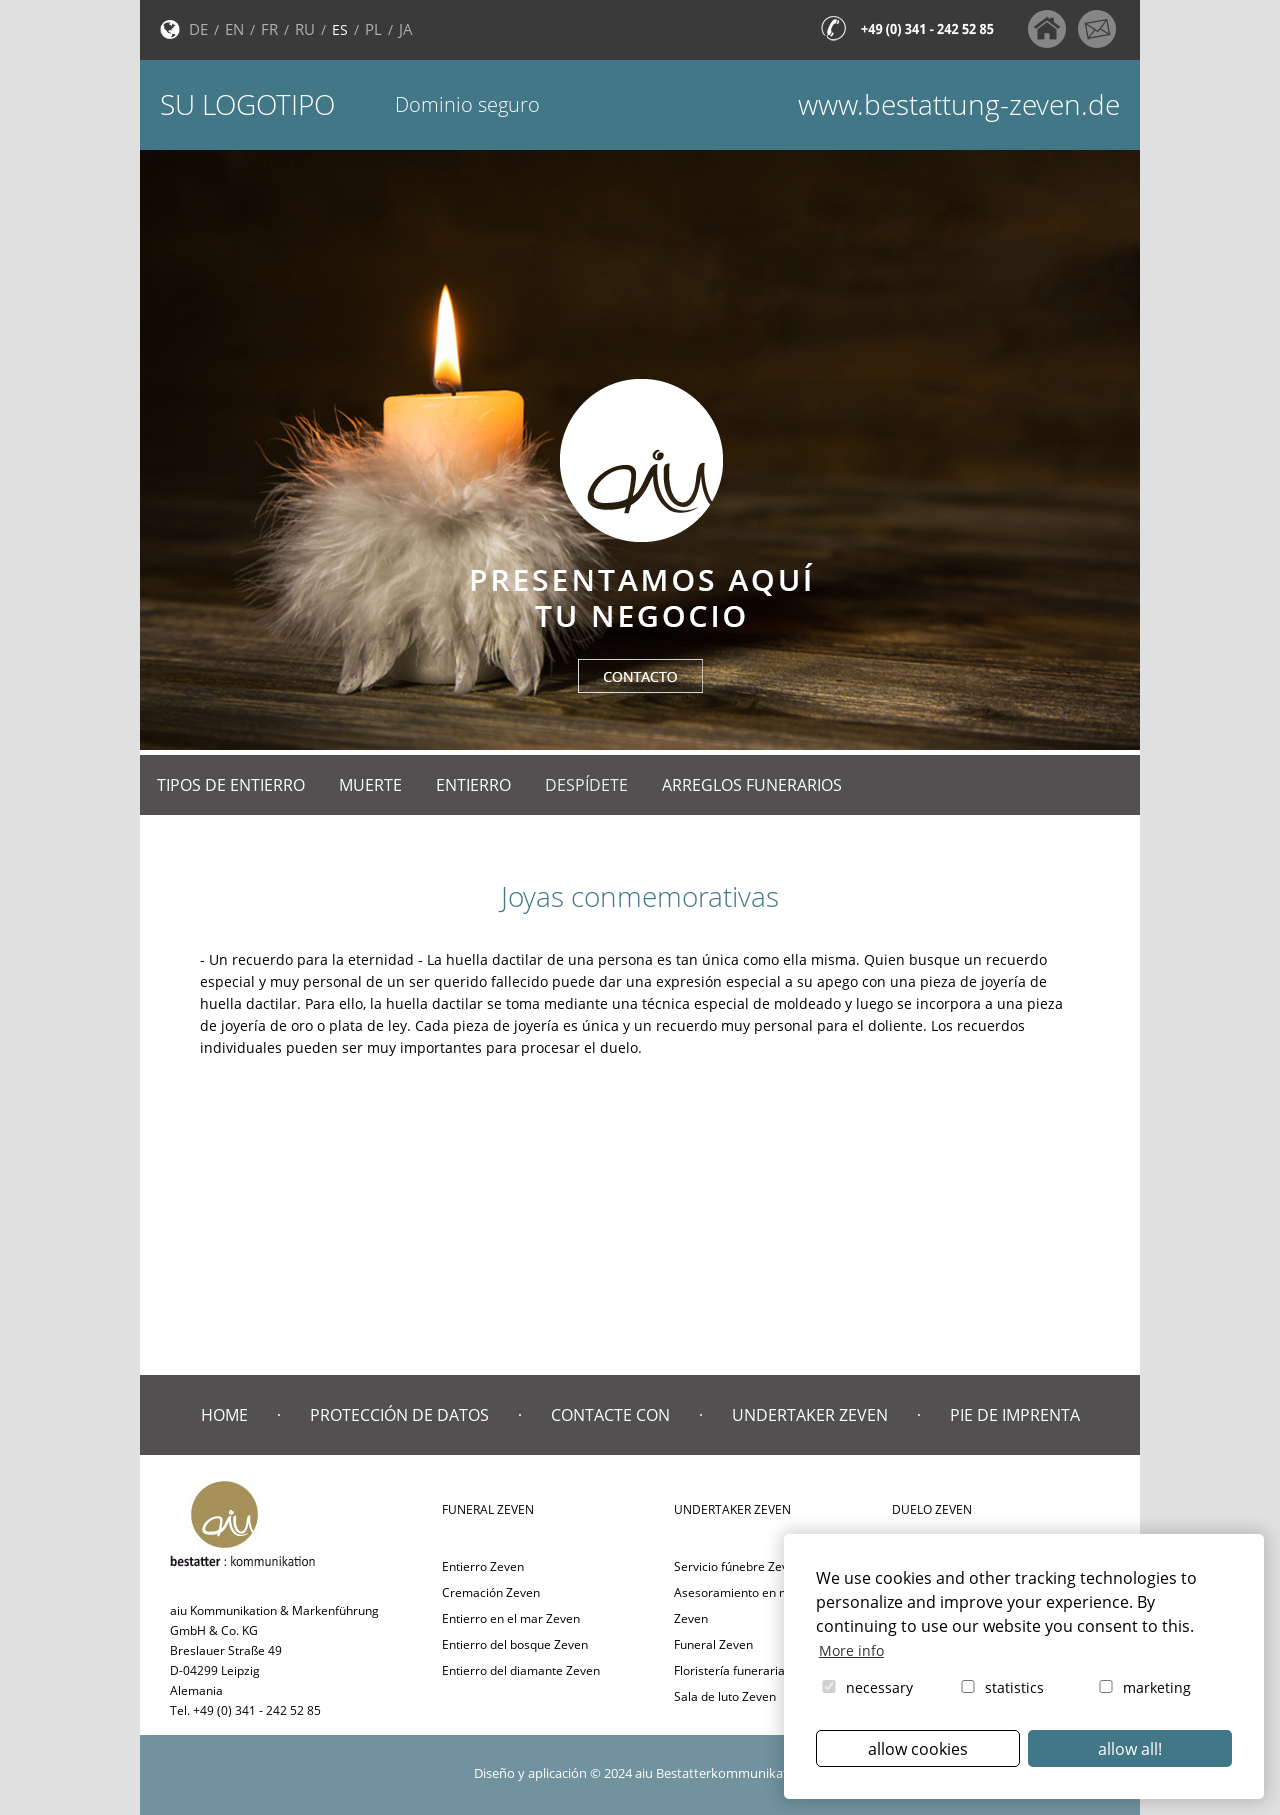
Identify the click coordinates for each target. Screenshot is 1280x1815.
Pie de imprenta (1015, 1415)
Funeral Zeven (713, 1644)
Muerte (370, 785)
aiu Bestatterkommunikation (721, 1773)
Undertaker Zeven (810, 1415)
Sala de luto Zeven (725, 1696)
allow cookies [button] (918, 1749)
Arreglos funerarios (752, 785)
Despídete (586, 785)
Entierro (473, 785)
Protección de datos (399, 1415)
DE (198, 29)
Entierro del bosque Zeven (515, 1644)
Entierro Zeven (483, 1566)
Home (224, 1415)
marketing (1143, 1687)
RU (305, 29)
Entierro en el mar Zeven (511, 1618)
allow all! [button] (1130, 1749)
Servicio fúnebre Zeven (738, 1566)
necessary (866, 1687)
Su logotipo (247, 104)
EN (234, 29)
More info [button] (851, 1650)
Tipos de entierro (231, 785)
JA (406, 29)
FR (269, 29)
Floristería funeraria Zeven (748, 1670)
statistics (1001, 1687)
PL (373, 29)
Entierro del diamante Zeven (521, 1670)
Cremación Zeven (491, 1592)
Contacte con (610, 1415)
